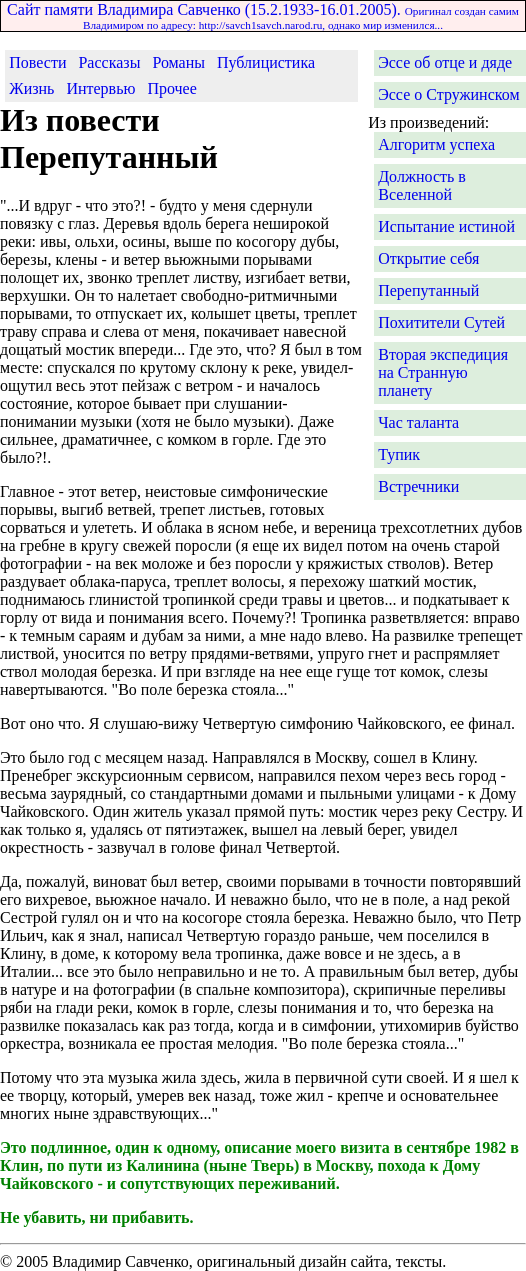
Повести (37, 62)
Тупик (399, 454)
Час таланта (418, 422)
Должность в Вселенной (422, 185)
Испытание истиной (446, 226)
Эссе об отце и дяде (445, 62)
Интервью (100, 88)
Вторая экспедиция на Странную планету (443, 372)
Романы (178, 62)
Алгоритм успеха (436, 144)
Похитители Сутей (441, 322)
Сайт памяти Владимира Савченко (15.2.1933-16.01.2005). (263, 16)
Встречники (418, 486)
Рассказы (109, 62)
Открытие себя (428, 258)
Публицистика (266, 62)
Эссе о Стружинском (448, 94)
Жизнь (31, 88)
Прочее (171, 88)
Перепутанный (428, 290)
